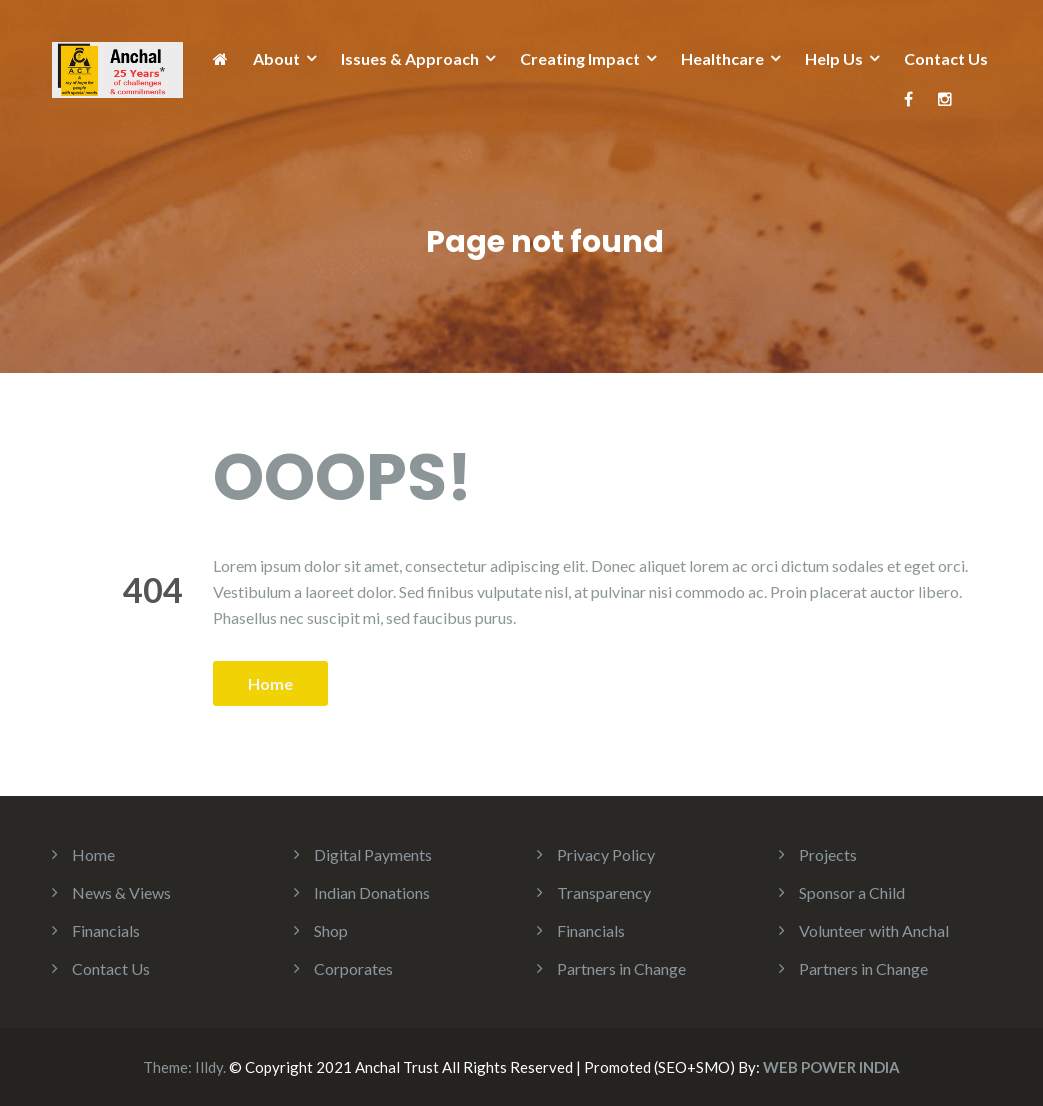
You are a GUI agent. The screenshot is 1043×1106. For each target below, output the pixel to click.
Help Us (834, 58)
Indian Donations (372, 892)
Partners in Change (621, 968)
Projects (828, 854)
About (276, 58)
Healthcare (722, 58)
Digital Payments (373, 854)
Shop (331, 930)
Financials (106, 930)
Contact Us (946, 58)
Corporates (353, 968)
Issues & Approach (410, 58)
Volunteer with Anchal (874, 930)
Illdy (209, 1067)
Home (270, 683)
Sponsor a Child (852, 892)
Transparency (604, 892)
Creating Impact (580, 58)
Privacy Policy (606, 854)
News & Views (121, 892)
